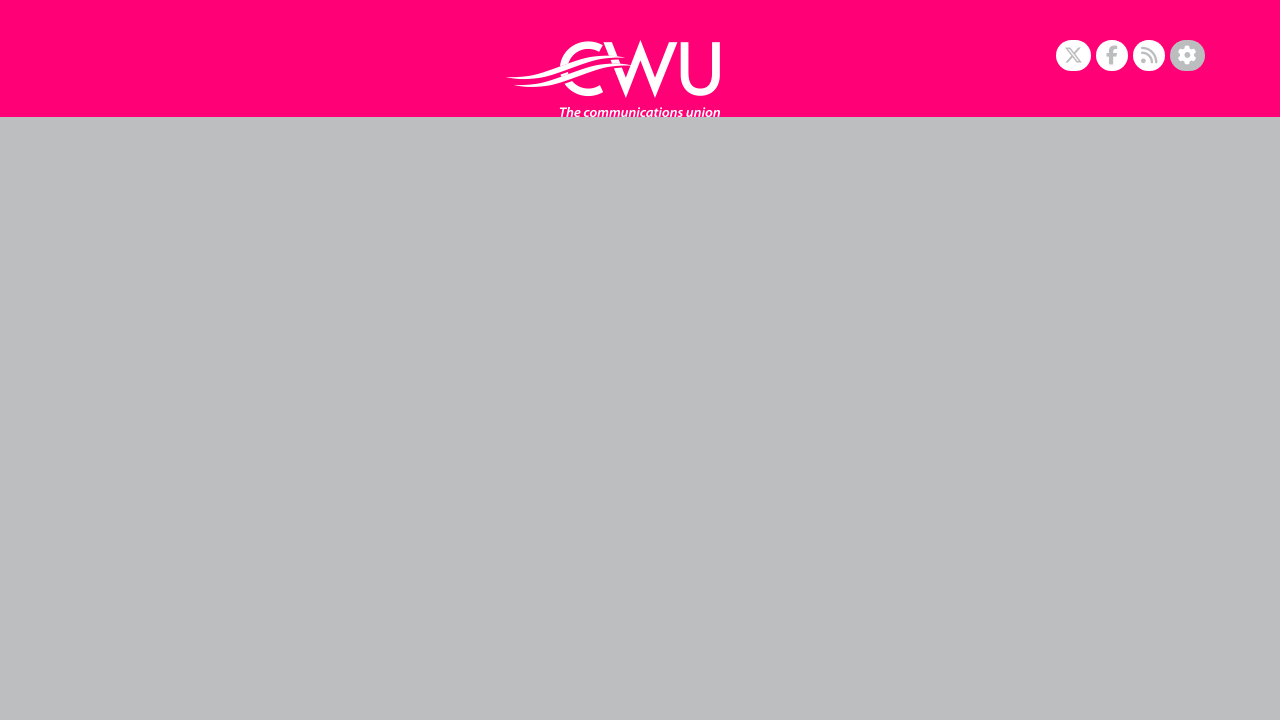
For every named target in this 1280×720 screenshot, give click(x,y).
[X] (1073, 55)
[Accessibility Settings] (1187, 55)
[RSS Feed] (1149, 55)
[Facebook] (1112, 55)
